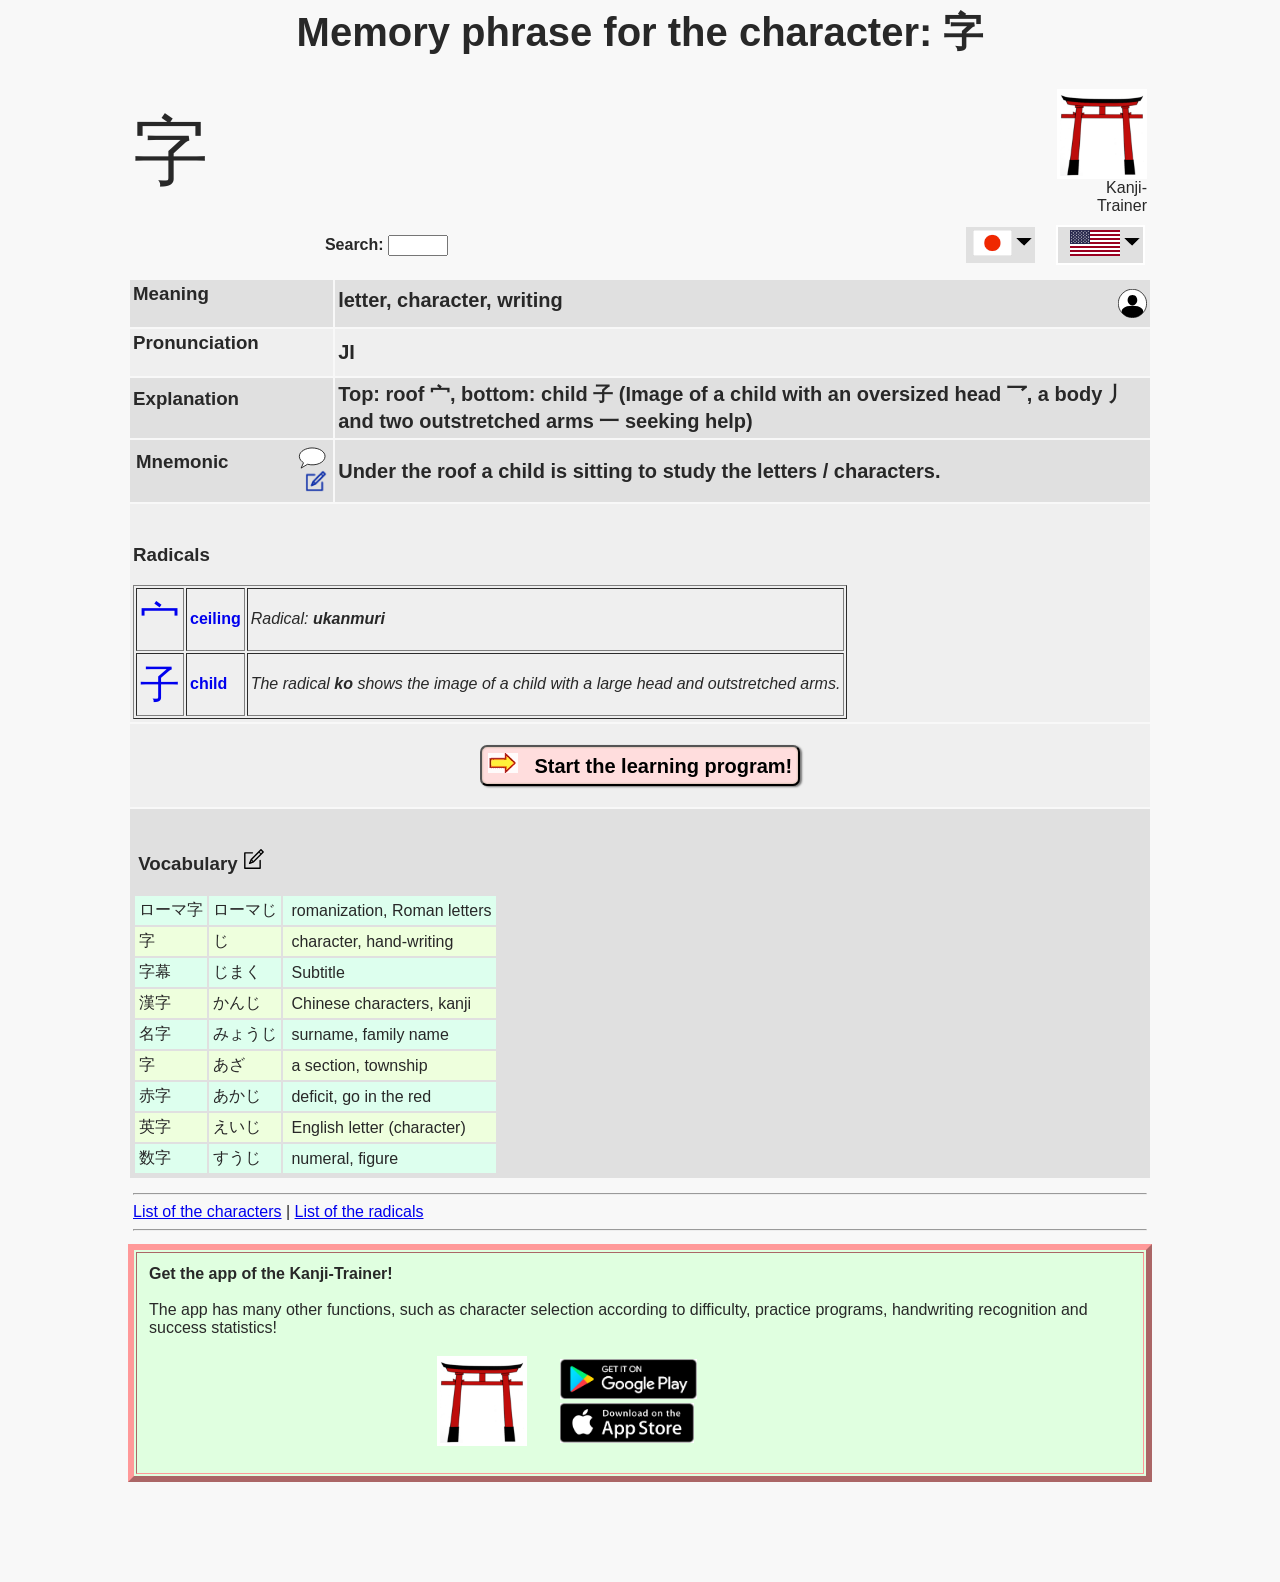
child (208, 683)
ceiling (215, 618)
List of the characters (207, 1211)
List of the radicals (359, 1211)
